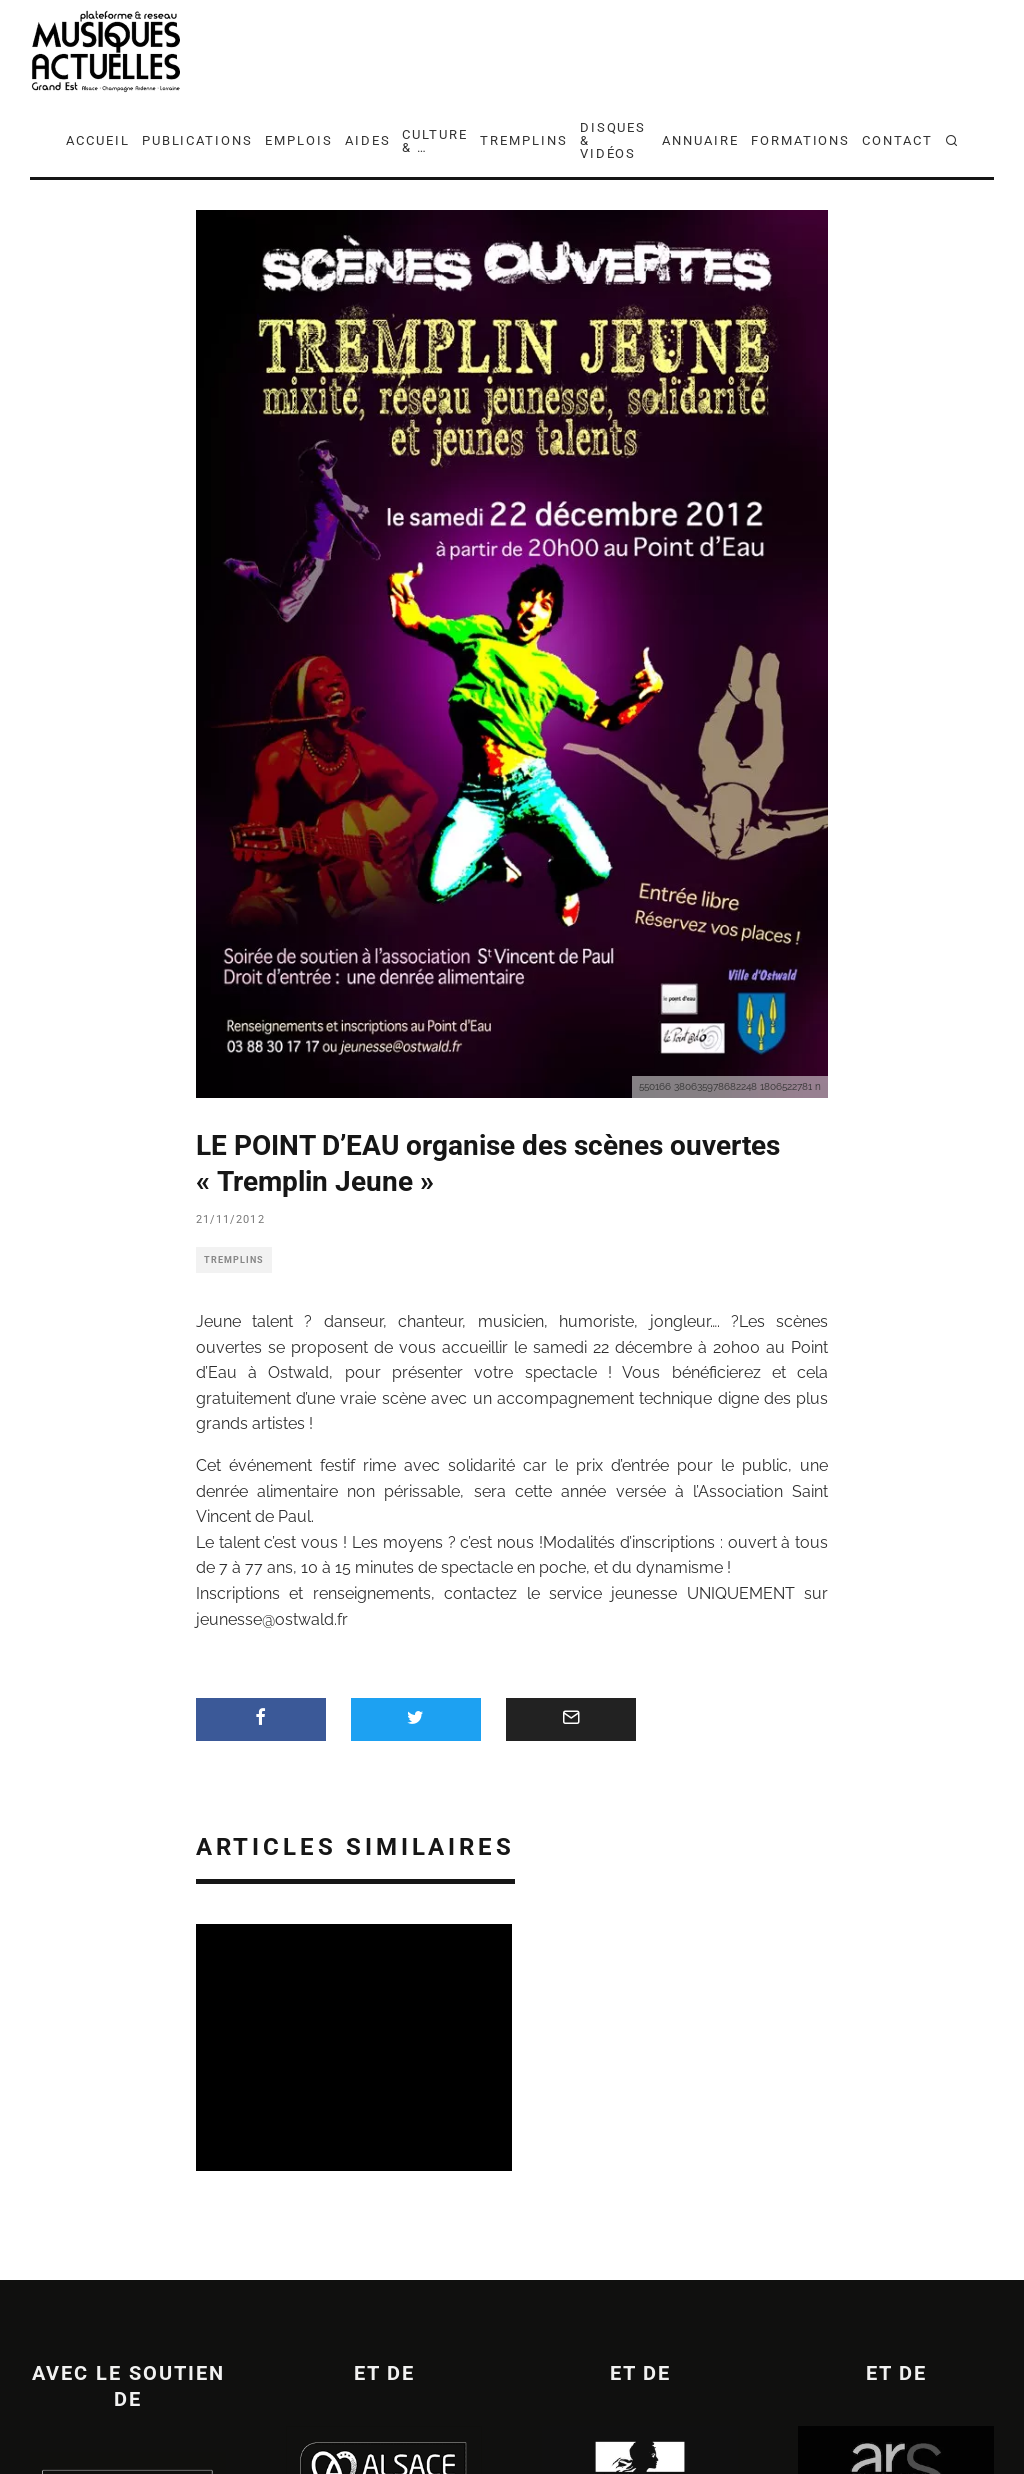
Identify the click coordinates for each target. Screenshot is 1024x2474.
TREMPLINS (524, 140)
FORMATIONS (801, 140)
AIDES (368, 140)
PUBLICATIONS (197, 140)
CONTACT (897, 140)
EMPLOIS (299, 140)
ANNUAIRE (700, 140)
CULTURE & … (435, 141)
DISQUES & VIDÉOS (613, 140)
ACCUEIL (98, 140)
